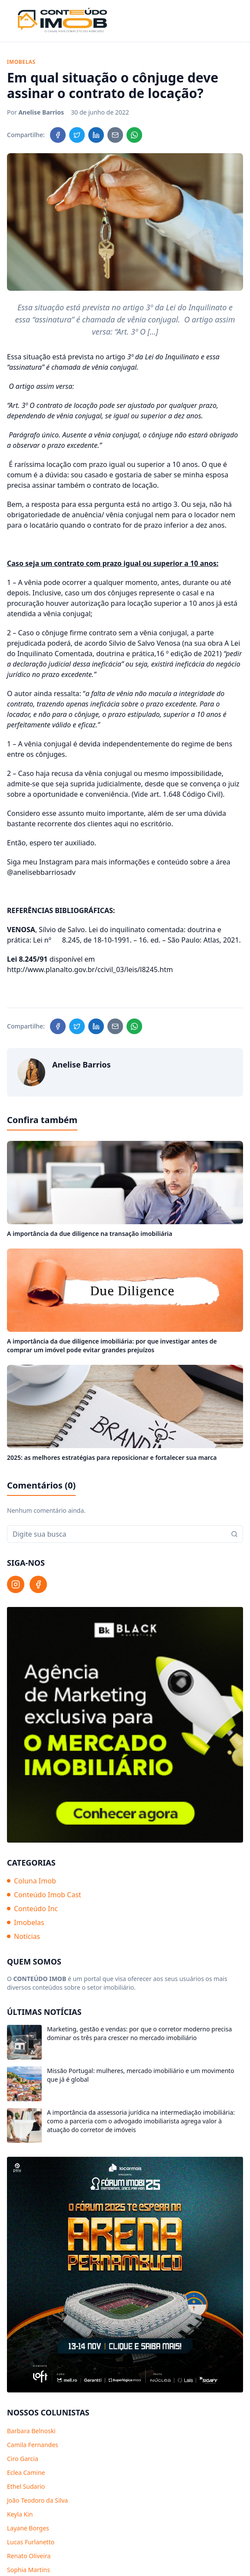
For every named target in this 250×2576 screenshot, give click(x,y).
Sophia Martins (28, 2570)
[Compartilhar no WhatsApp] (134, 135)
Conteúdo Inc (32, 1908)
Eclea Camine (26, 2472)
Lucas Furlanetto (30, 2542)
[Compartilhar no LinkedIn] (96, 135)
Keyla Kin (20, 2514)
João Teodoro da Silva (37, 2500)
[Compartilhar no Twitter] (77, 135)
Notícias (23, 1936)
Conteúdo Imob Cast (44, 1894)
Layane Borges (28, 2528)
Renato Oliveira (28, 2556)
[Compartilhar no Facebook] (58, 135)
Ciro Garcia (22, 2458)
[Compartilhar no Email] (115, 135)
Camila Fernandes (32, 2445)
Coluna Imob (31, 1881)
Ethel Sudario (26, 2486)
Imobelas (25, 1922)
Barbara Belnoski (31, 2431)
